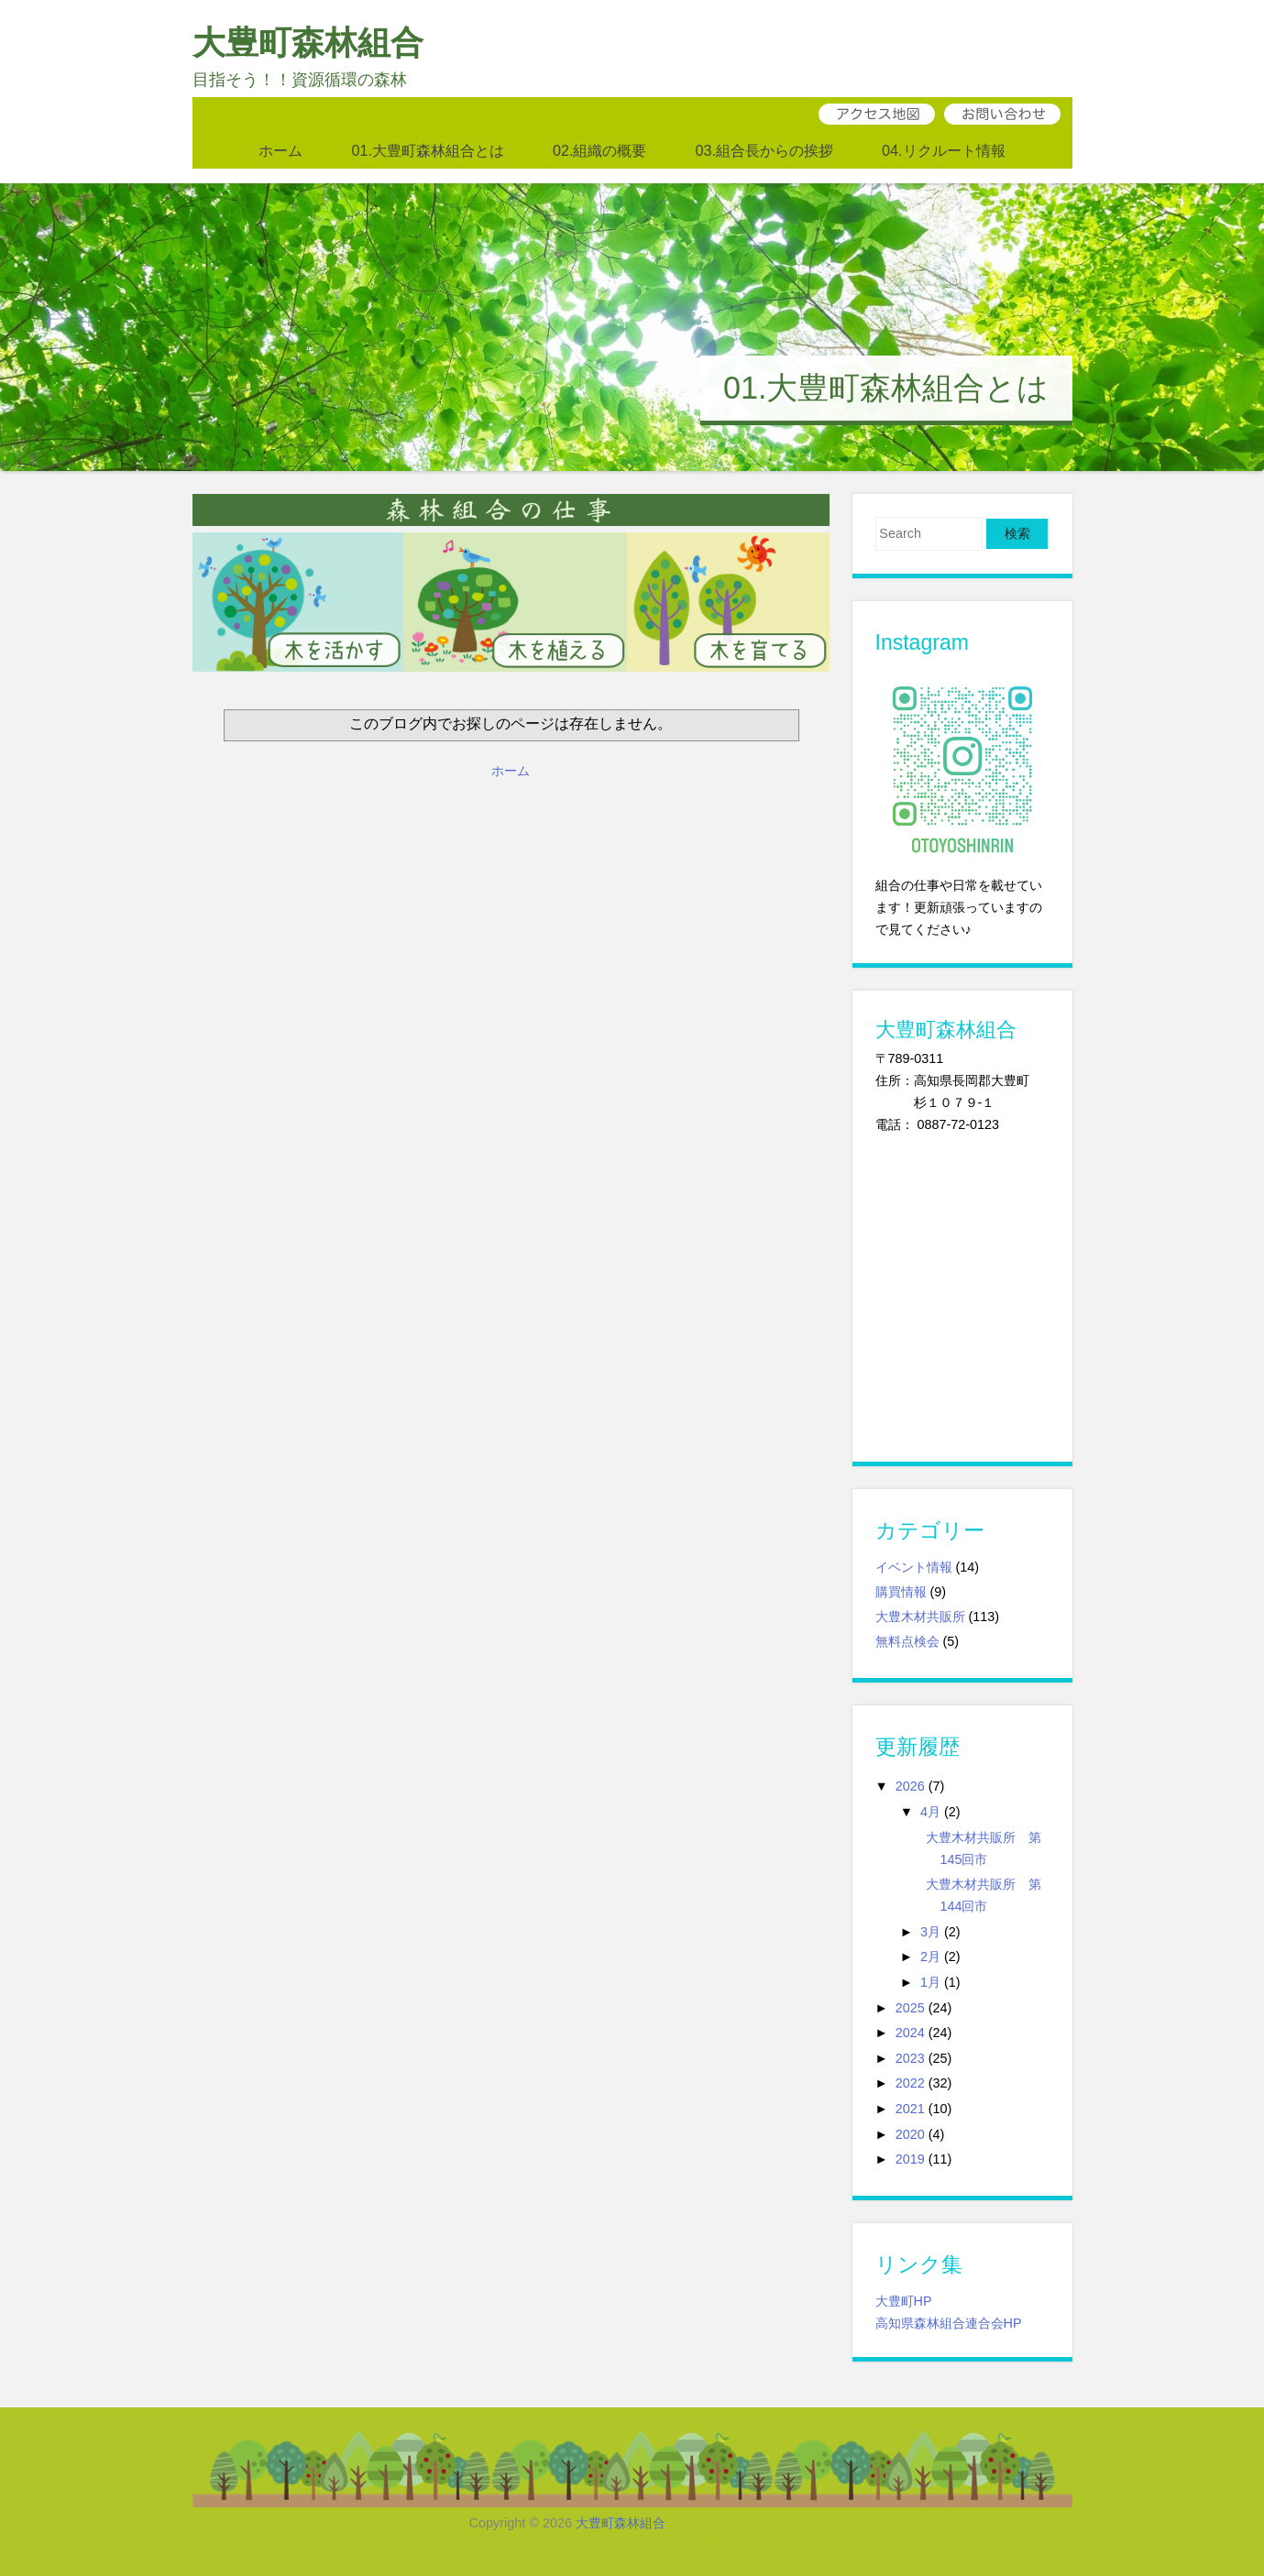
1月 (930, 1982)
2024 (910, 2032)
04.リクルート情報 (944, 150)
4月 (930, 1811)
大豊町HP (903, 2301)
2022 (910, 2083)
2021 (910, 2108)
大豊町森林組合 (307, 42)
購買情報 (901, 1591)
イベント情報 (913, 1567)
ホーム (280, 150)
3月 (930, 1931)
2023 (910, 2058)
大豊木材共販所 (920, 1616)
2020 (910, 2134)
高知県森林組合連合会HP (948, 2323)
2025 (910, 2008)
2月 (930, 1956)
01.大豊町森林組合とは (427, 150)
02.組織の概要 (600, 150)
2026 (910, 1786)
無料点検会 (907, 1641)
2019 (910, 2159)
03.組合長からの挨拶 (765, 150)
